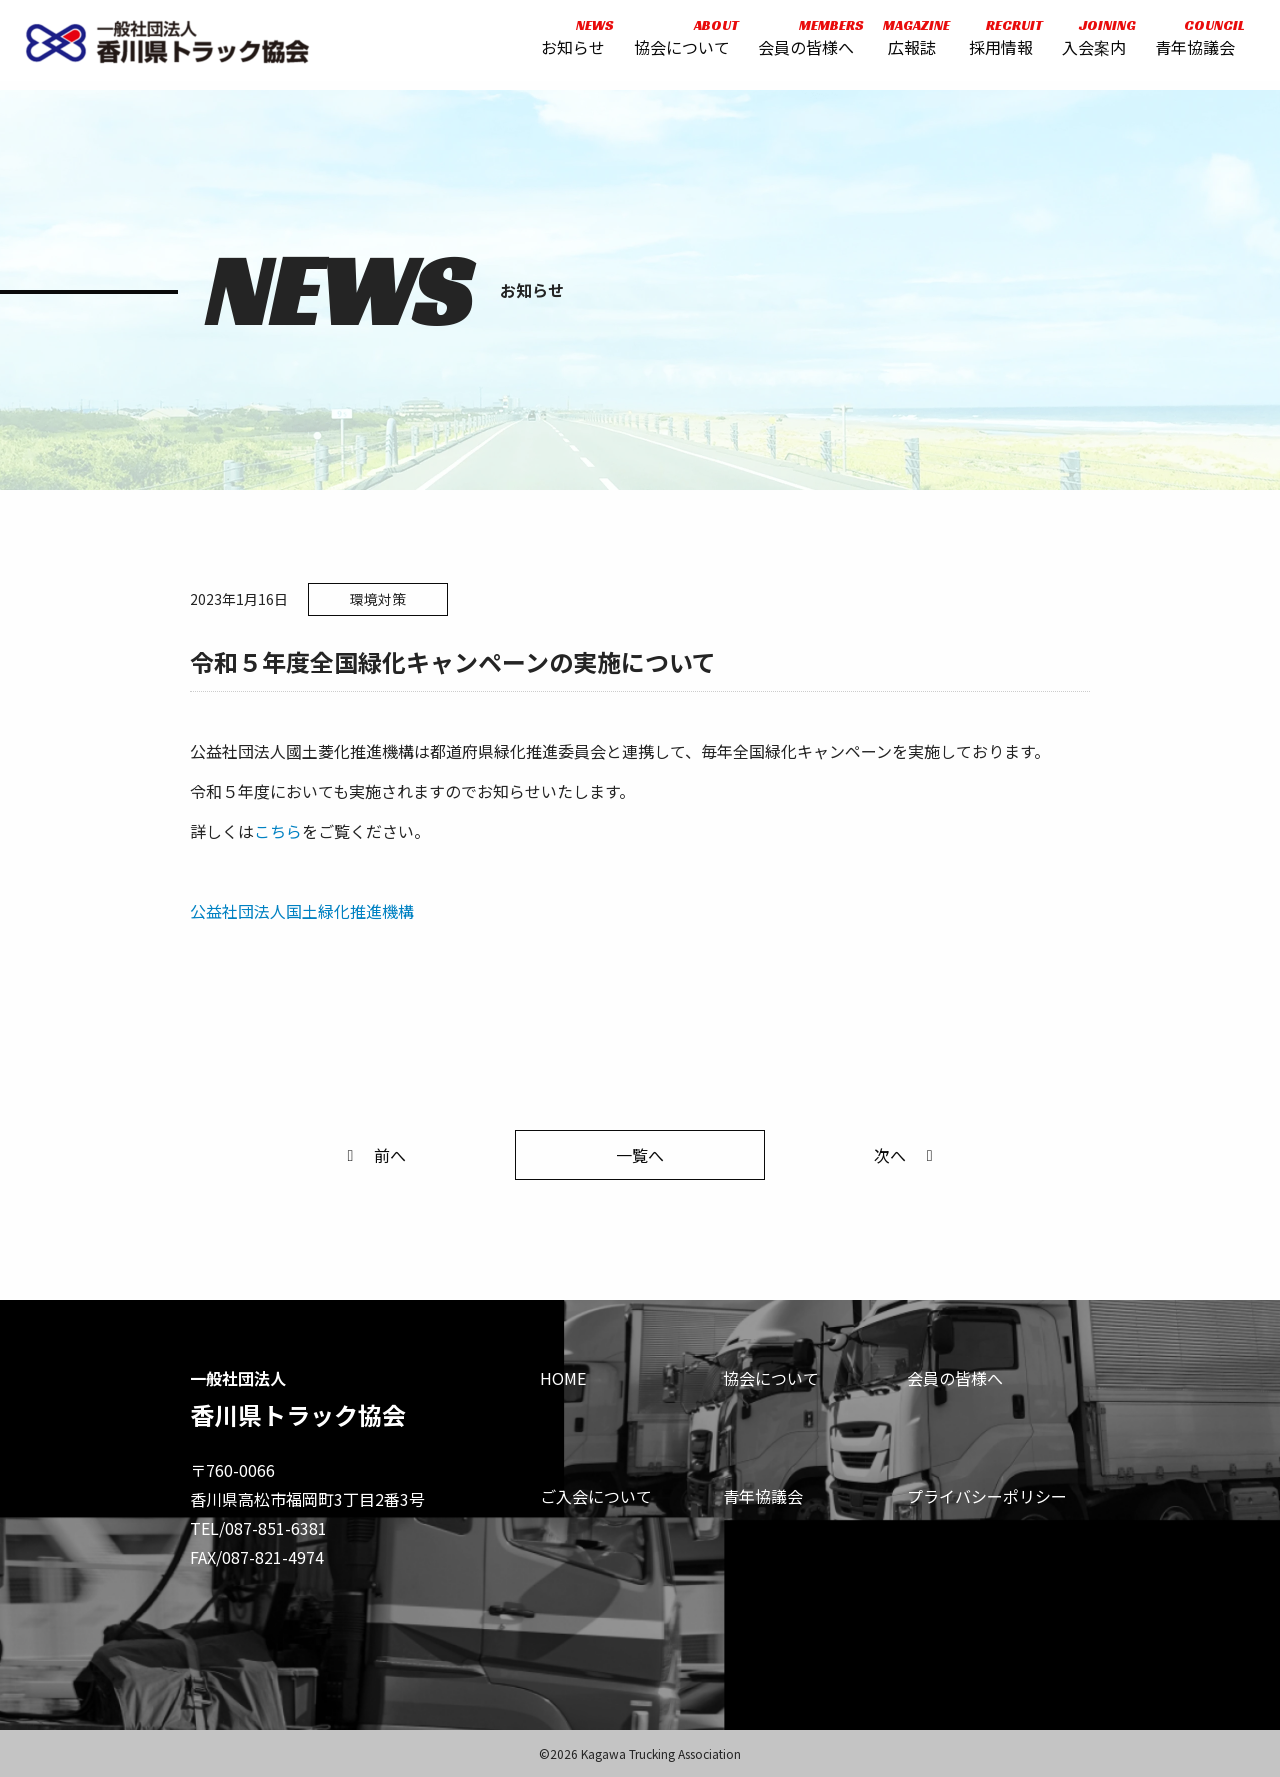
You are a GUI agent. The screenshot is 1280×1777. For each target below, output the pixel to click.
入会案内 (1090, 42)
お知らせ (569, 42)
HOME (563, 1378)
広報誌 (907, 42)
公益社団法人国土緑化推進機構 (302, 911)
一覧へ (640, 1155)
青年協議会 (1191, 42)
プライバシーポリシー (987, 1496)
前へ (373, 1155)
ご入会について (596, 1496)
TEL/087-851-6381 (258, 1528)
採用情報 (998, 42)
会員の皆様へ (803, 42)
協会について (678, 42)
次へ (907, 1155)
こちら (278, 831)
